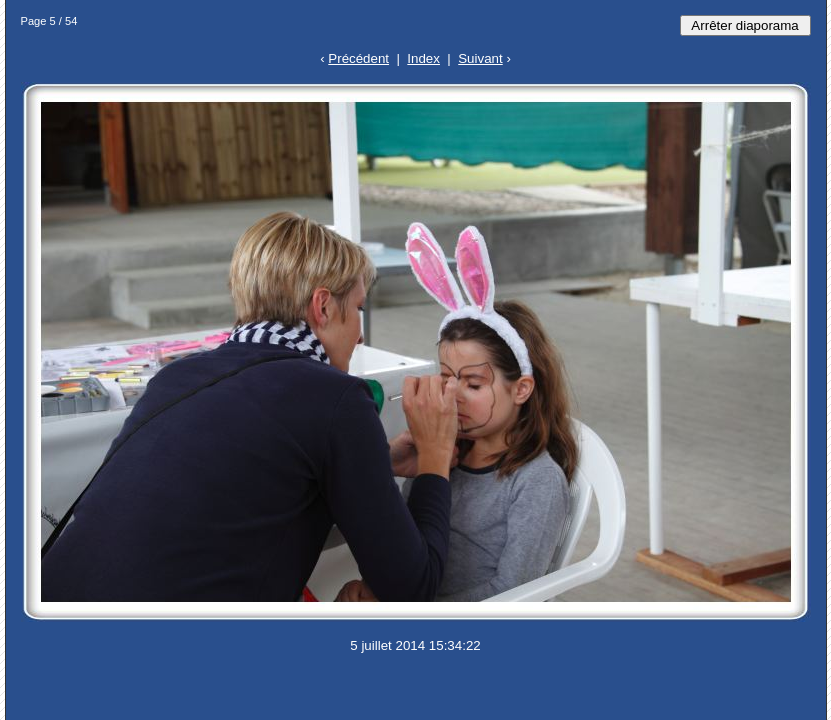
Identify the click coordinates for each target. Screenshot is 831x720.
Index (423, 58)
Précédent (358, 58)
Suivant (480, 58)
